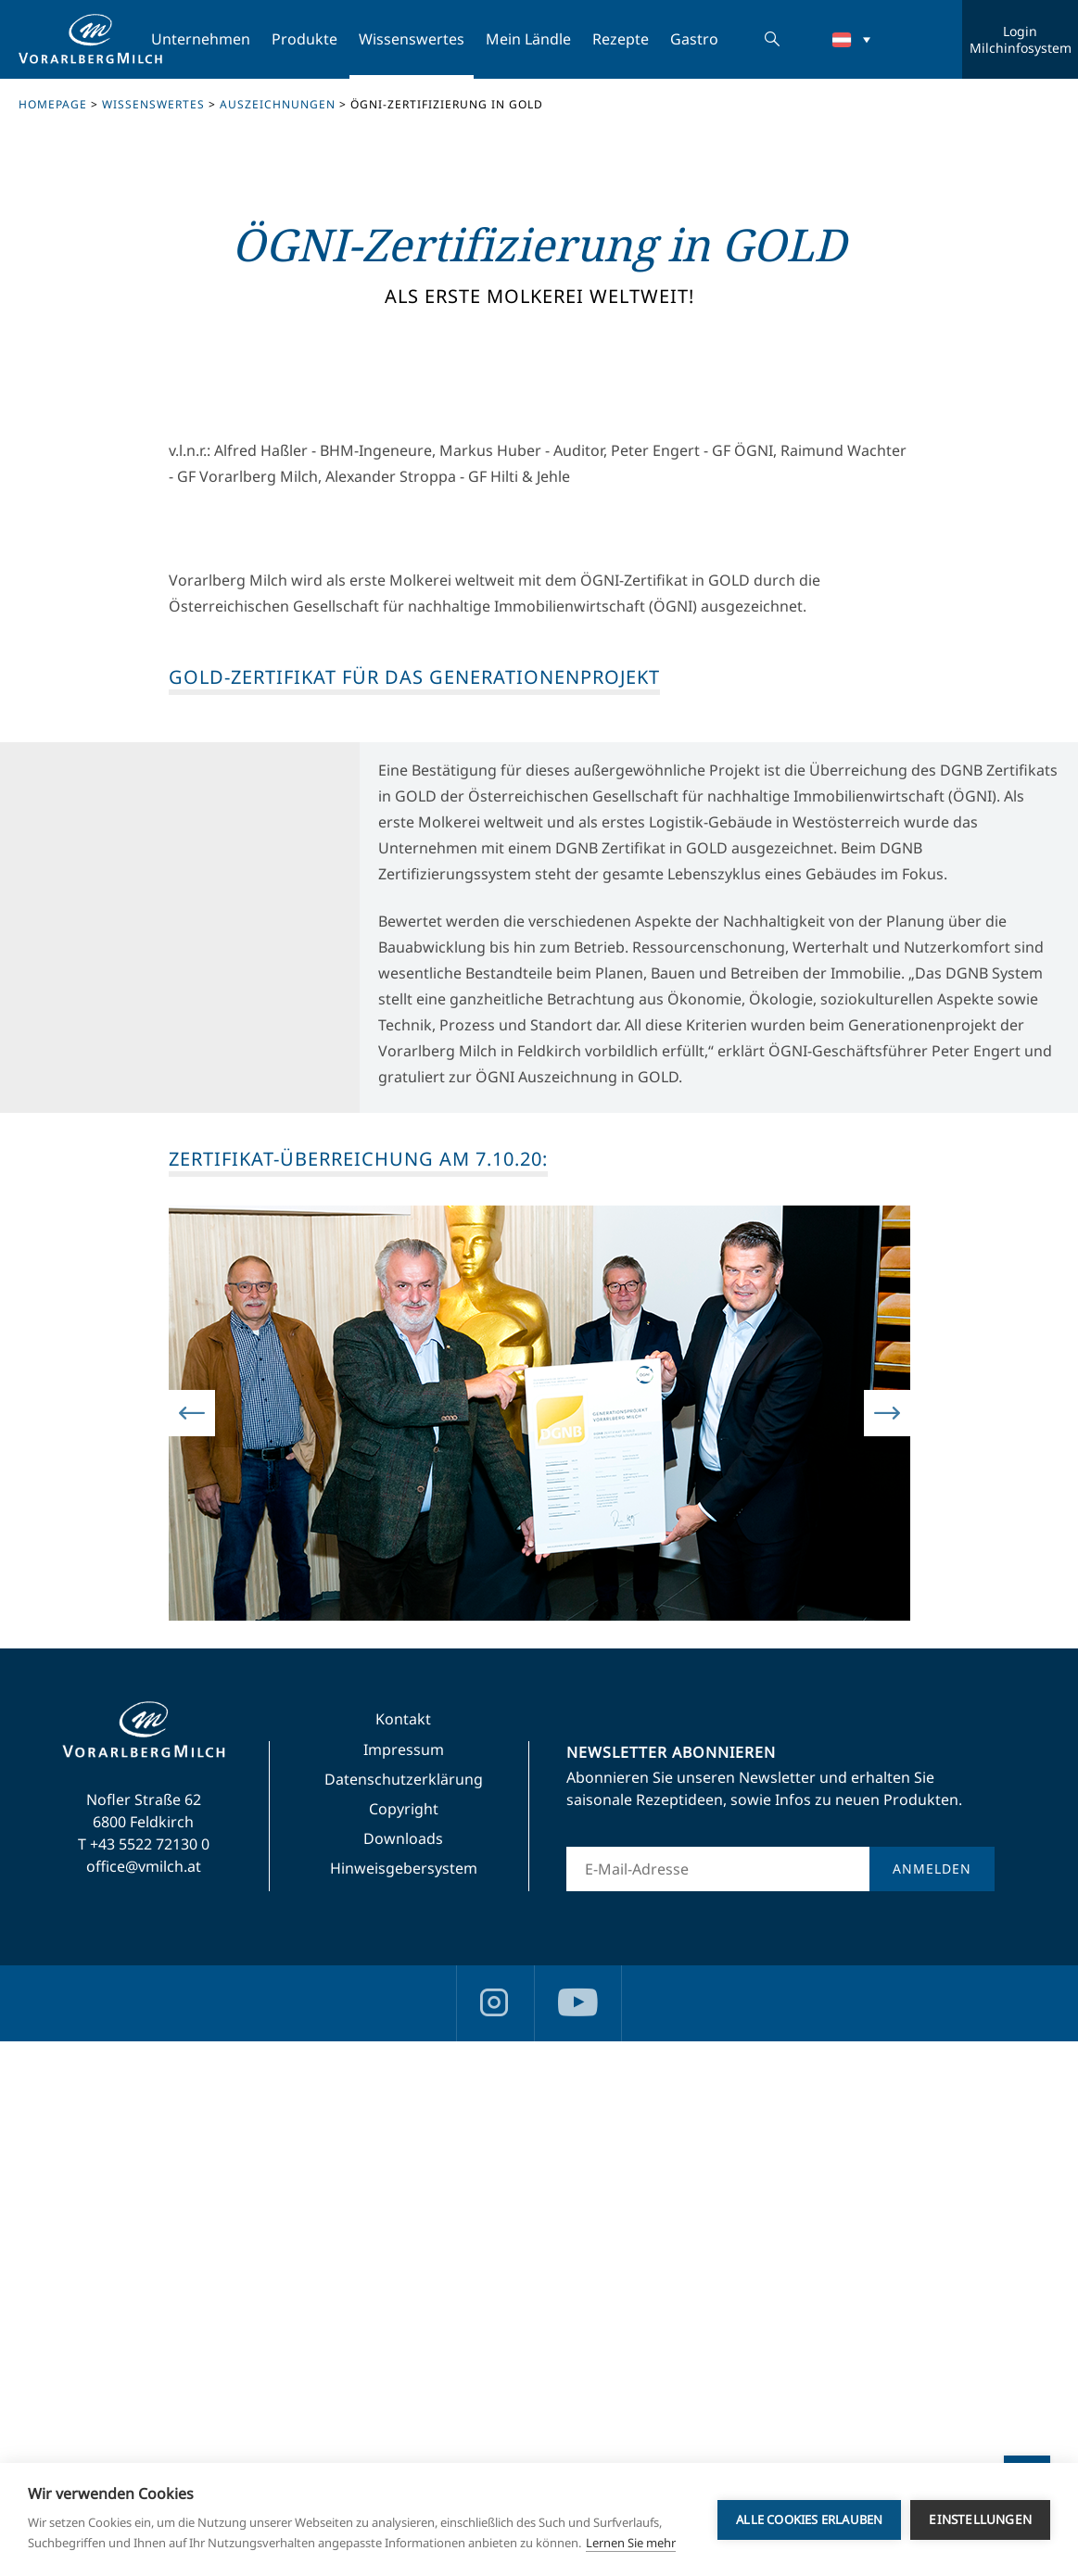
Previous (192, 1949)
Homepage (53, 104)
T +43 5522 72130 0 (143, 2378)
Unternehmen (200, 39)
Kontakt (403, 2253)
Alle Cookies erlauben (809, 2519)
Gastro (694, 39)
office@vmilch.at (143, 2401)
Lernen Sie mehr (631, 2542)
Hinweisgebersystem (403, 2403)
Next (887, 1949)
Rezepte (620, 39)
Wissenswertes (411, 39)
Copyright (403, 2343)
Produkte (304, 39)
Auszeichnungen (278, 104)
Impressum (403, 2284)
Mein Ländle (528, 39)
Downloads (403, 2373)
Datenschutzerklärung (403, 2314)
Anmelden (932, 2403)
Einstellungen (980, 2519)
